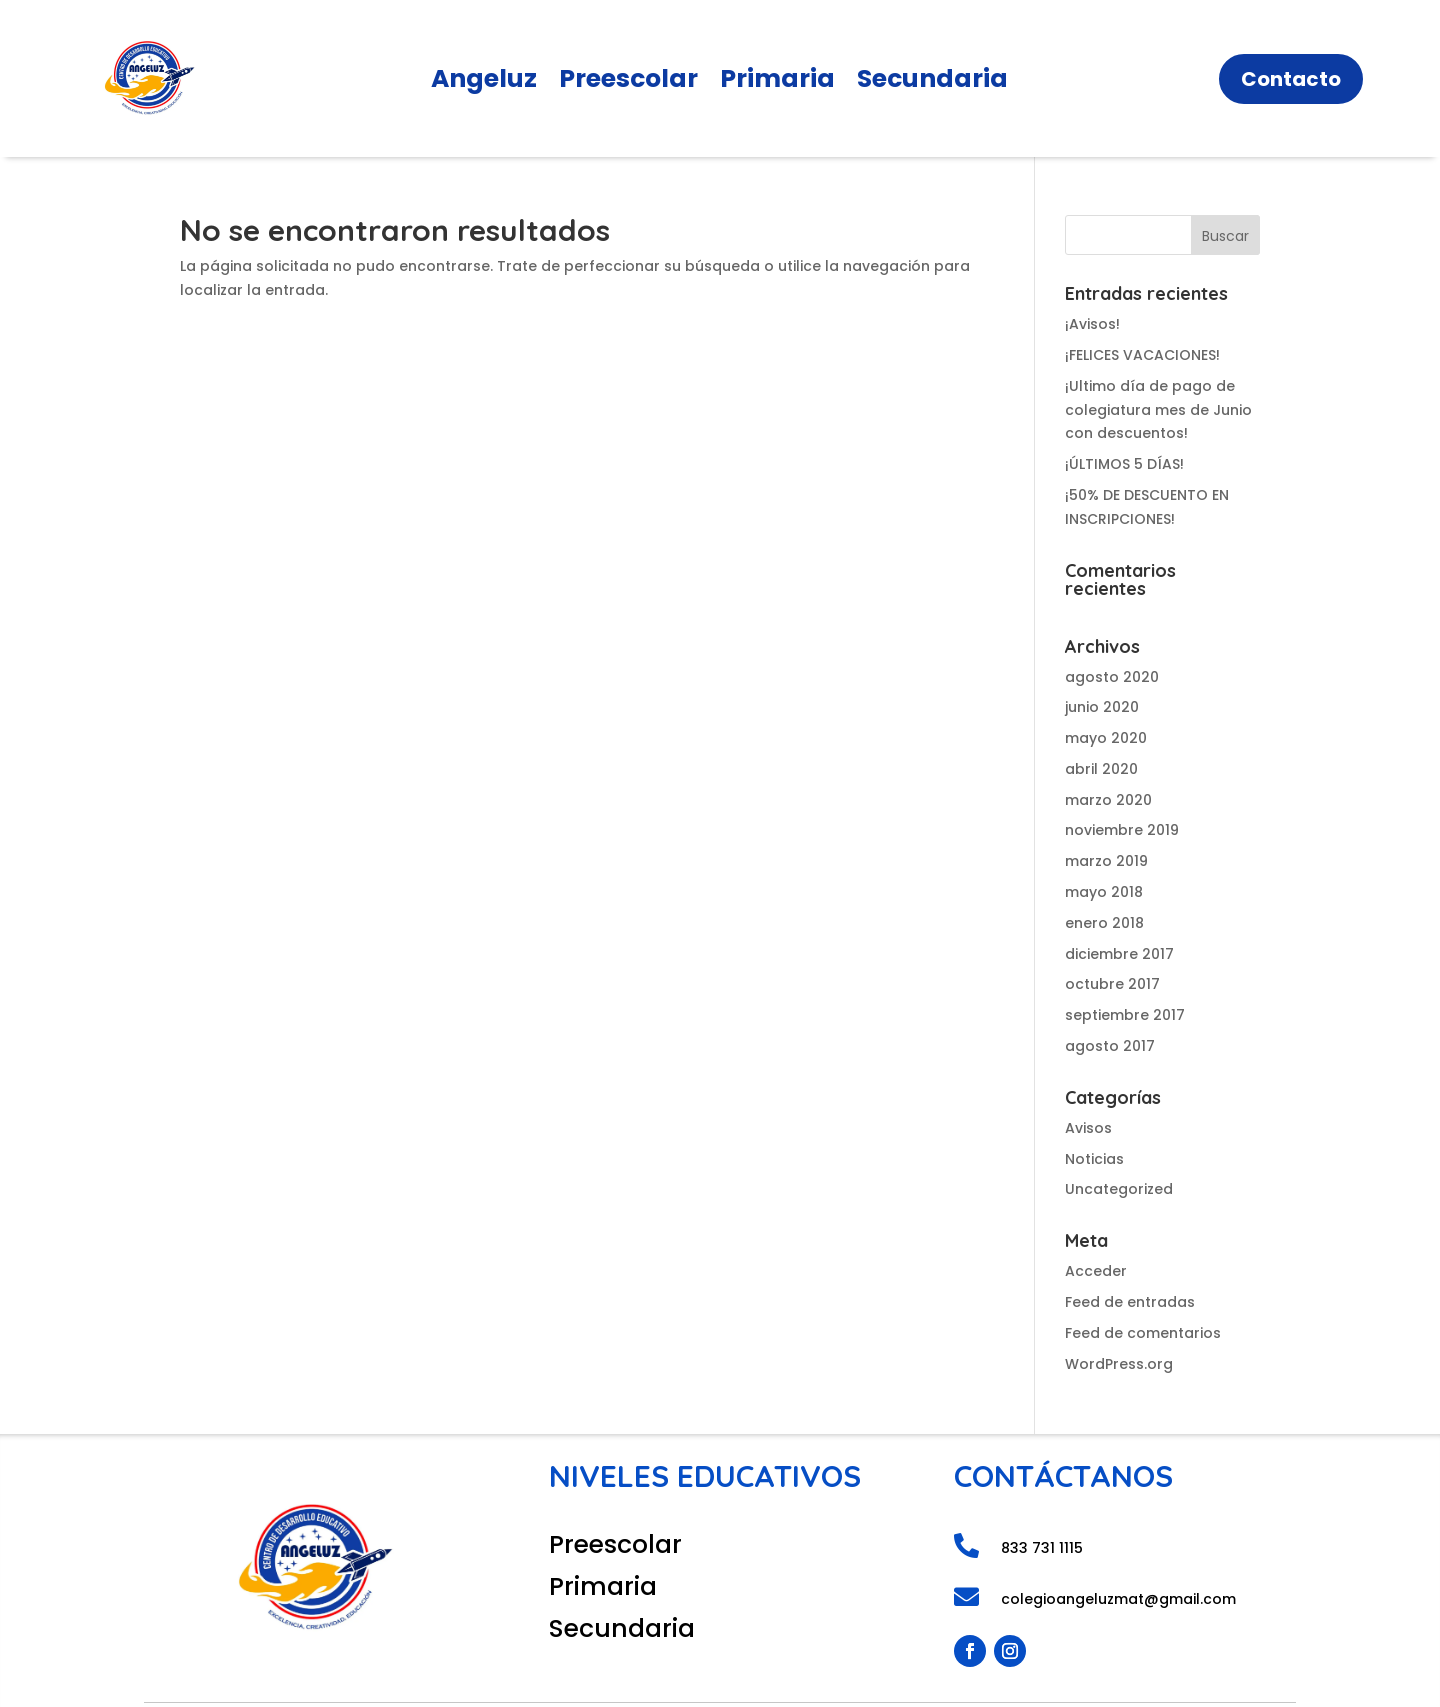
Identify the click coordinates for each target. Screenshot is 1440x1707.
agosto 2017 (1110, 1046)
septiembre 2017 (1125, 1015)
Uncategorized (1119, 1189)
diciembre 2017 (1119, 954)
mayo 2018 (1104, 892)
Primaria (777, 83)
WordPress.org (1119, 1364)
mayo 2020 (1106, 738)
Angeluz (484, 83)
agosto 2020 (1112, 677)
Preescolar (628, 83)
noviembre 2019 (1122, 830)
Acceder (1096, 1271)
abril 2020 (1101, 769)
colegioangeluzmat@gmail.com (1118, 1599)
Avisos (1088, 1128)
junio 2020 (1102, 707)
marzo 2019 (1106, 861)
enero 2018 (1104, 923)
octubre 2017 (1112, 984)
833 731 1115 (1042, 1548)
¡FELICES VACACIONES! (1142, 355)
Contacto (1291, 79)
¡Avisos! (1092, 324)
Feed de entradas (1130, 1302)
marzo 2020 (1108, 800)
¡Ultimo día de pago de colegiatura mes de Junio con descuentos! (1158, 410)
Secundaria (932, 83)
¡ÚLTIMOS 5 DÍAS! (1124, 464)
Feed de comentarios (1143, 1333)
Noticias (1094, 1159)
